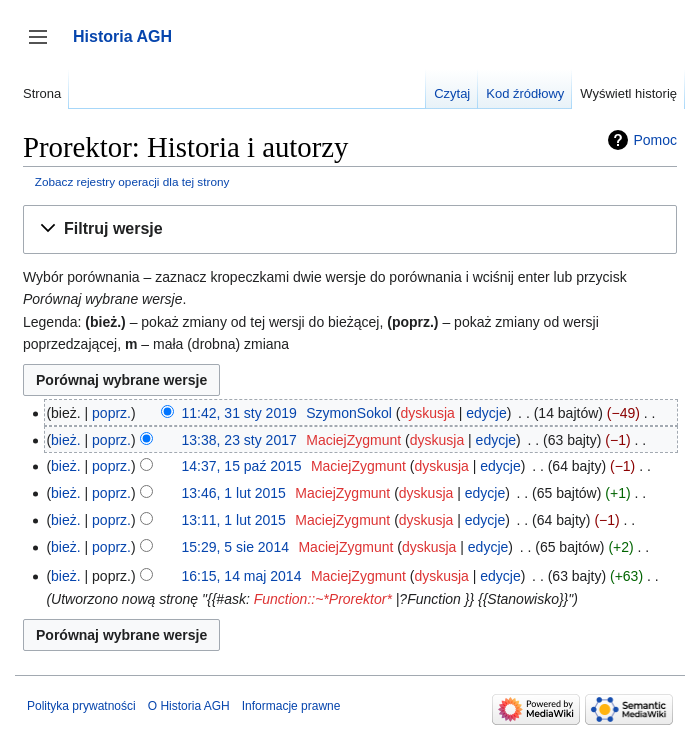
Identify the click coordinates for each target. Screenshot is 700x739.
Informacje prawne (291, 706)
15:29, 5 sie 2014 (235, 547)
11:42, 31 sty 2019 (239, 413)
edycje (486, 413)
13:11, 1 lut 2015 (234, 520)
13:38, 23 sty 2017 (239, 440)
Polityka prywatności (81, 706)
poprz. (111, 413)
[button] (350, 229)
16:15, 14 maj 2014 (242, 576)
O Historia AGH (189, 706)
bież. (66, 440)
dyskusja (427, 413)
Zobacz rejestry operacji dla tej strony (132, 181)
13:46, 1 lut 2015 (234, 493)
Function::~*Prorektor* (323, 599)
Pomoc (655, 140)
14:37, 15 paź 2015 (242, 466)
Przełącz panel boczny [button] (44, 46)
